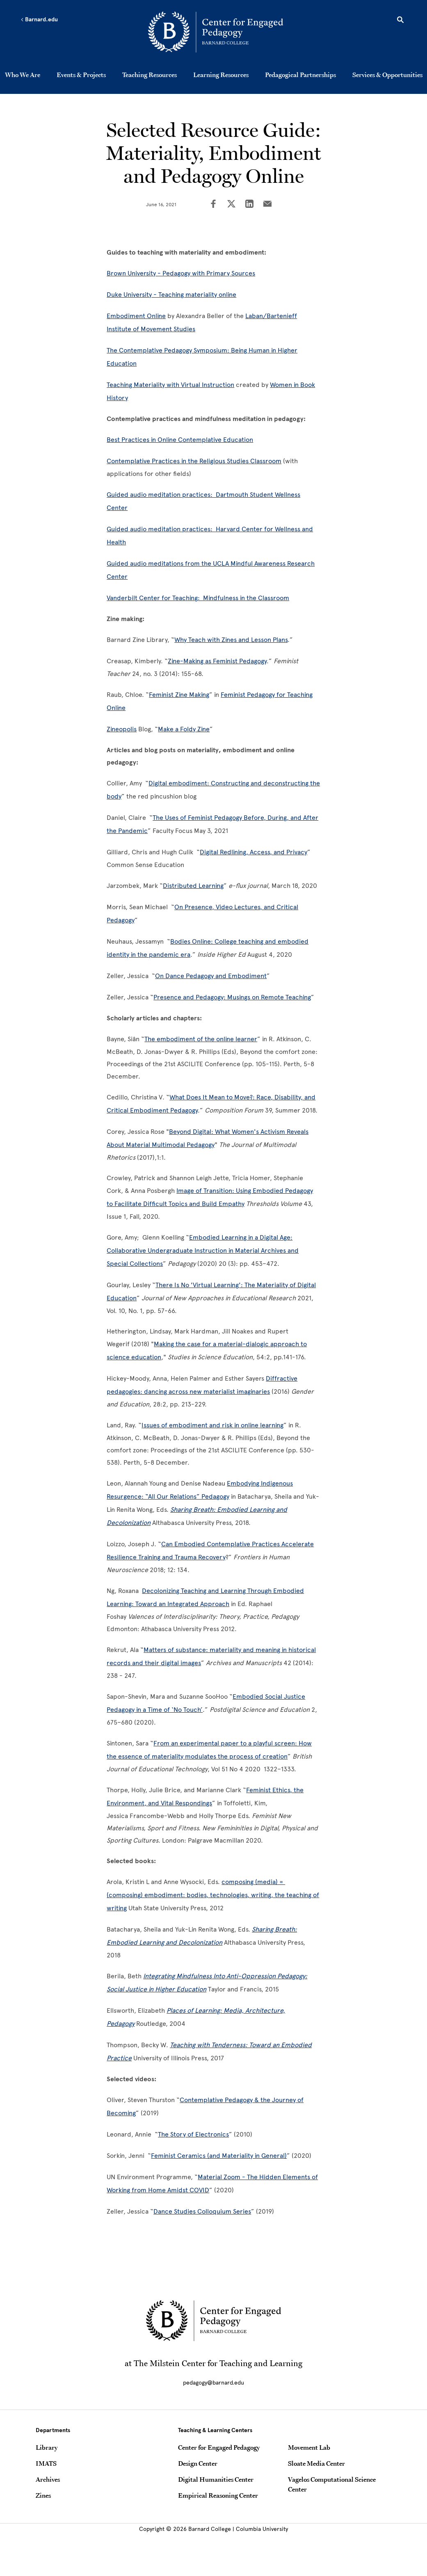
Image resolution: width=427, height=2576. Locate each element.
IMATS (46, 2463)
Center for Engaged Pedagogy (219, 2447)
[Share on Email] (267, 204)
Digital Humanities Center (215, 2479)
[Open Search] (400, 20)
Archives (48, 2479)
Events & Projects (81, 75)
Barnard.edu (39, 19)
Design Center (197, 2463)
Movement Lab (309, 2447)
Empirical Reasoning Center (218, 2495)
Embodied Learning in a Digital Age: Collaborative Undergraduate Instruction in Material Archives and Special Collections (203, 1250)
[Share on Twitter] (231, 204)
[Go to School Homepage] (215, 33)
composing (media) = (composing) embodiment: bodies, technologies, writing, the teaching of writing (213, 1895)
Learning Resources (221, 75)
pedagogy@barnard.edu (213, 2382)
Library (46, 2447)
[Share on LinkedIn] (249, 204)
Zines (43, 2495)
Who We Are (22, 75)
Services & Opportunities (387, 75)
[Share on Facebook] (213, 204)
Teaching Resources (149, 75)
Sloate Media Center (316, 2463)
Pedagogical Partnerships (300, 75)
